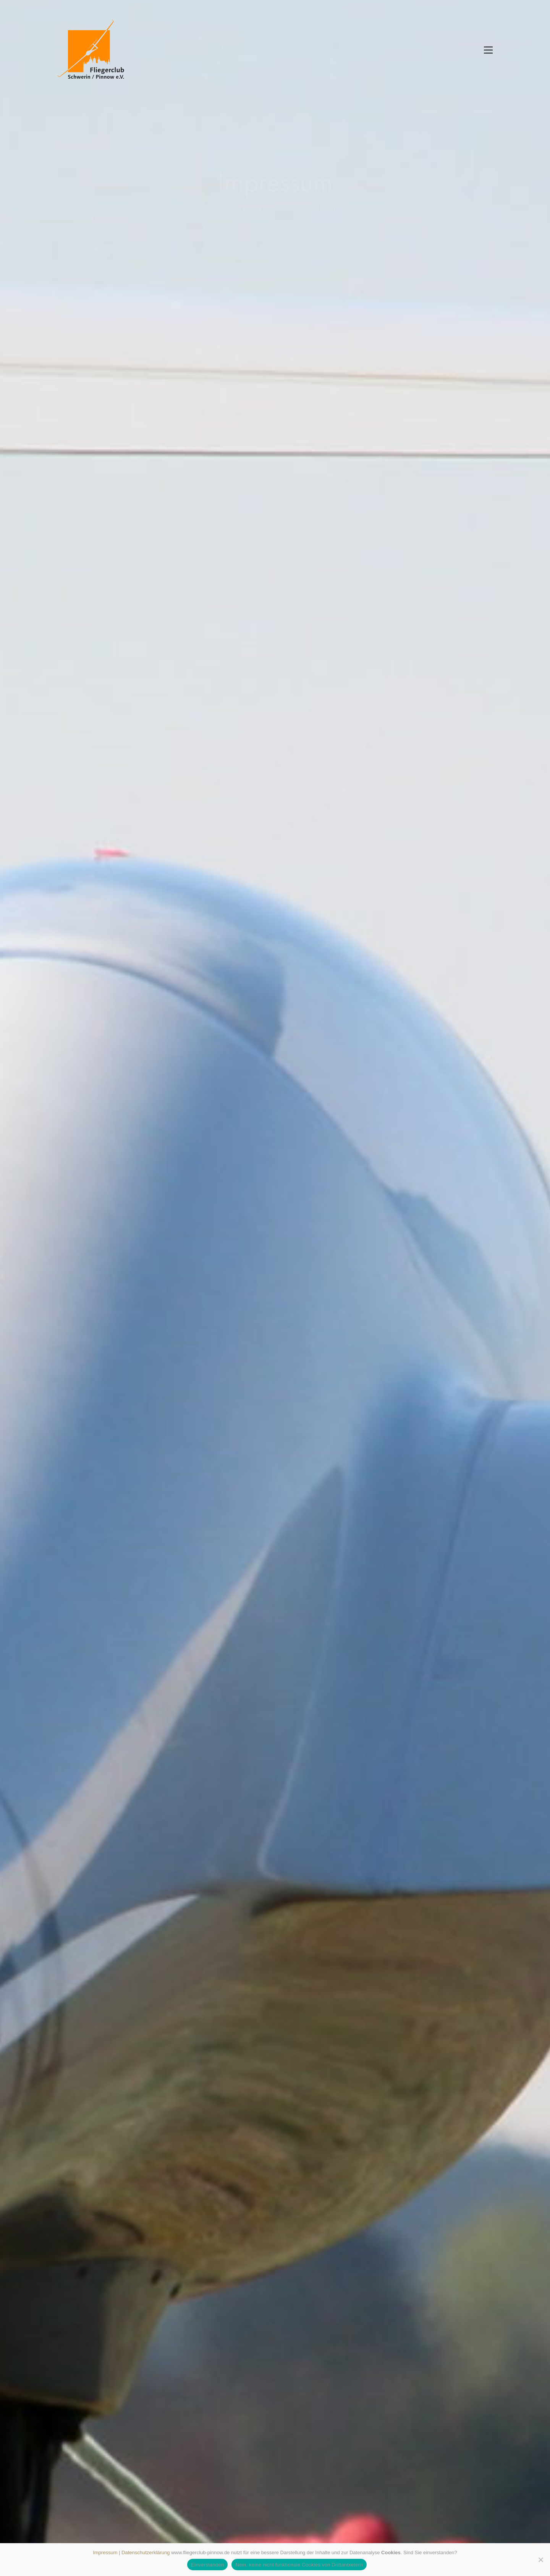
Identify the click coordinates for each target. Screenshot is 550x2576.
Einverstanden (207, 2565)
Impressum (105, 2552)
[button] (488, 50)
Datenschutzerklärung (145, 2552)
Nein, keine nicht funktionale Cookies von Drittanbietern (298, 2565)
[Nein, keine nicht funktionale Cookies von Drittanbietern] (540, 2559)
